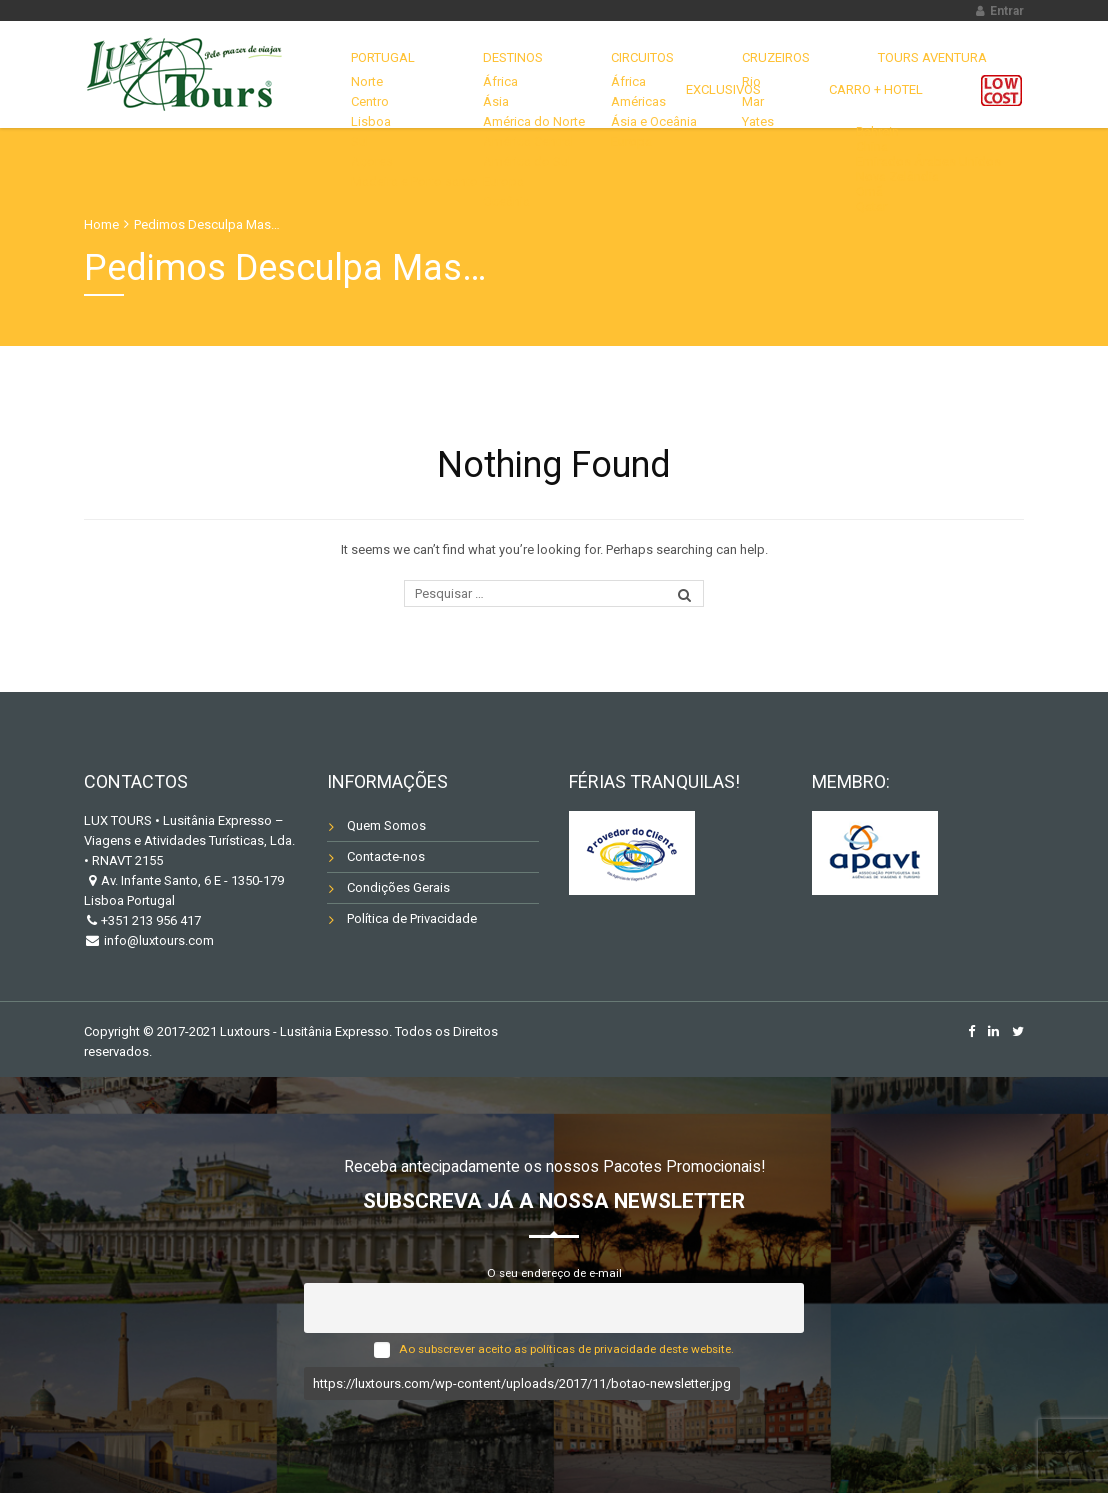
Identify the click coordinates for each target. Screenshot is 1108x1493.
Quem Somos (386, 825)
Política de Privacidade (412, 918)
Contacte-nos (386, 856)
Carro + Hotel (890, 121)
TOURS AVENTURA (831, 64)
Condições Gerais (398, 887)
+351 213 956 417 (151, 920)
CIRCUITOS (595, 64)
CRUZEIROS (702, 64)
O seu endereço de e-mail (554, 1273)
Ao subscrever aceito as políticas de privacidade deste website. (566, 1349)
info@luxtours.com (157, 940)
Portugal (389, 64)
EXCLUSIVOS (963, 64)
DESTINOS (492, 64)
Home (101, 224)
